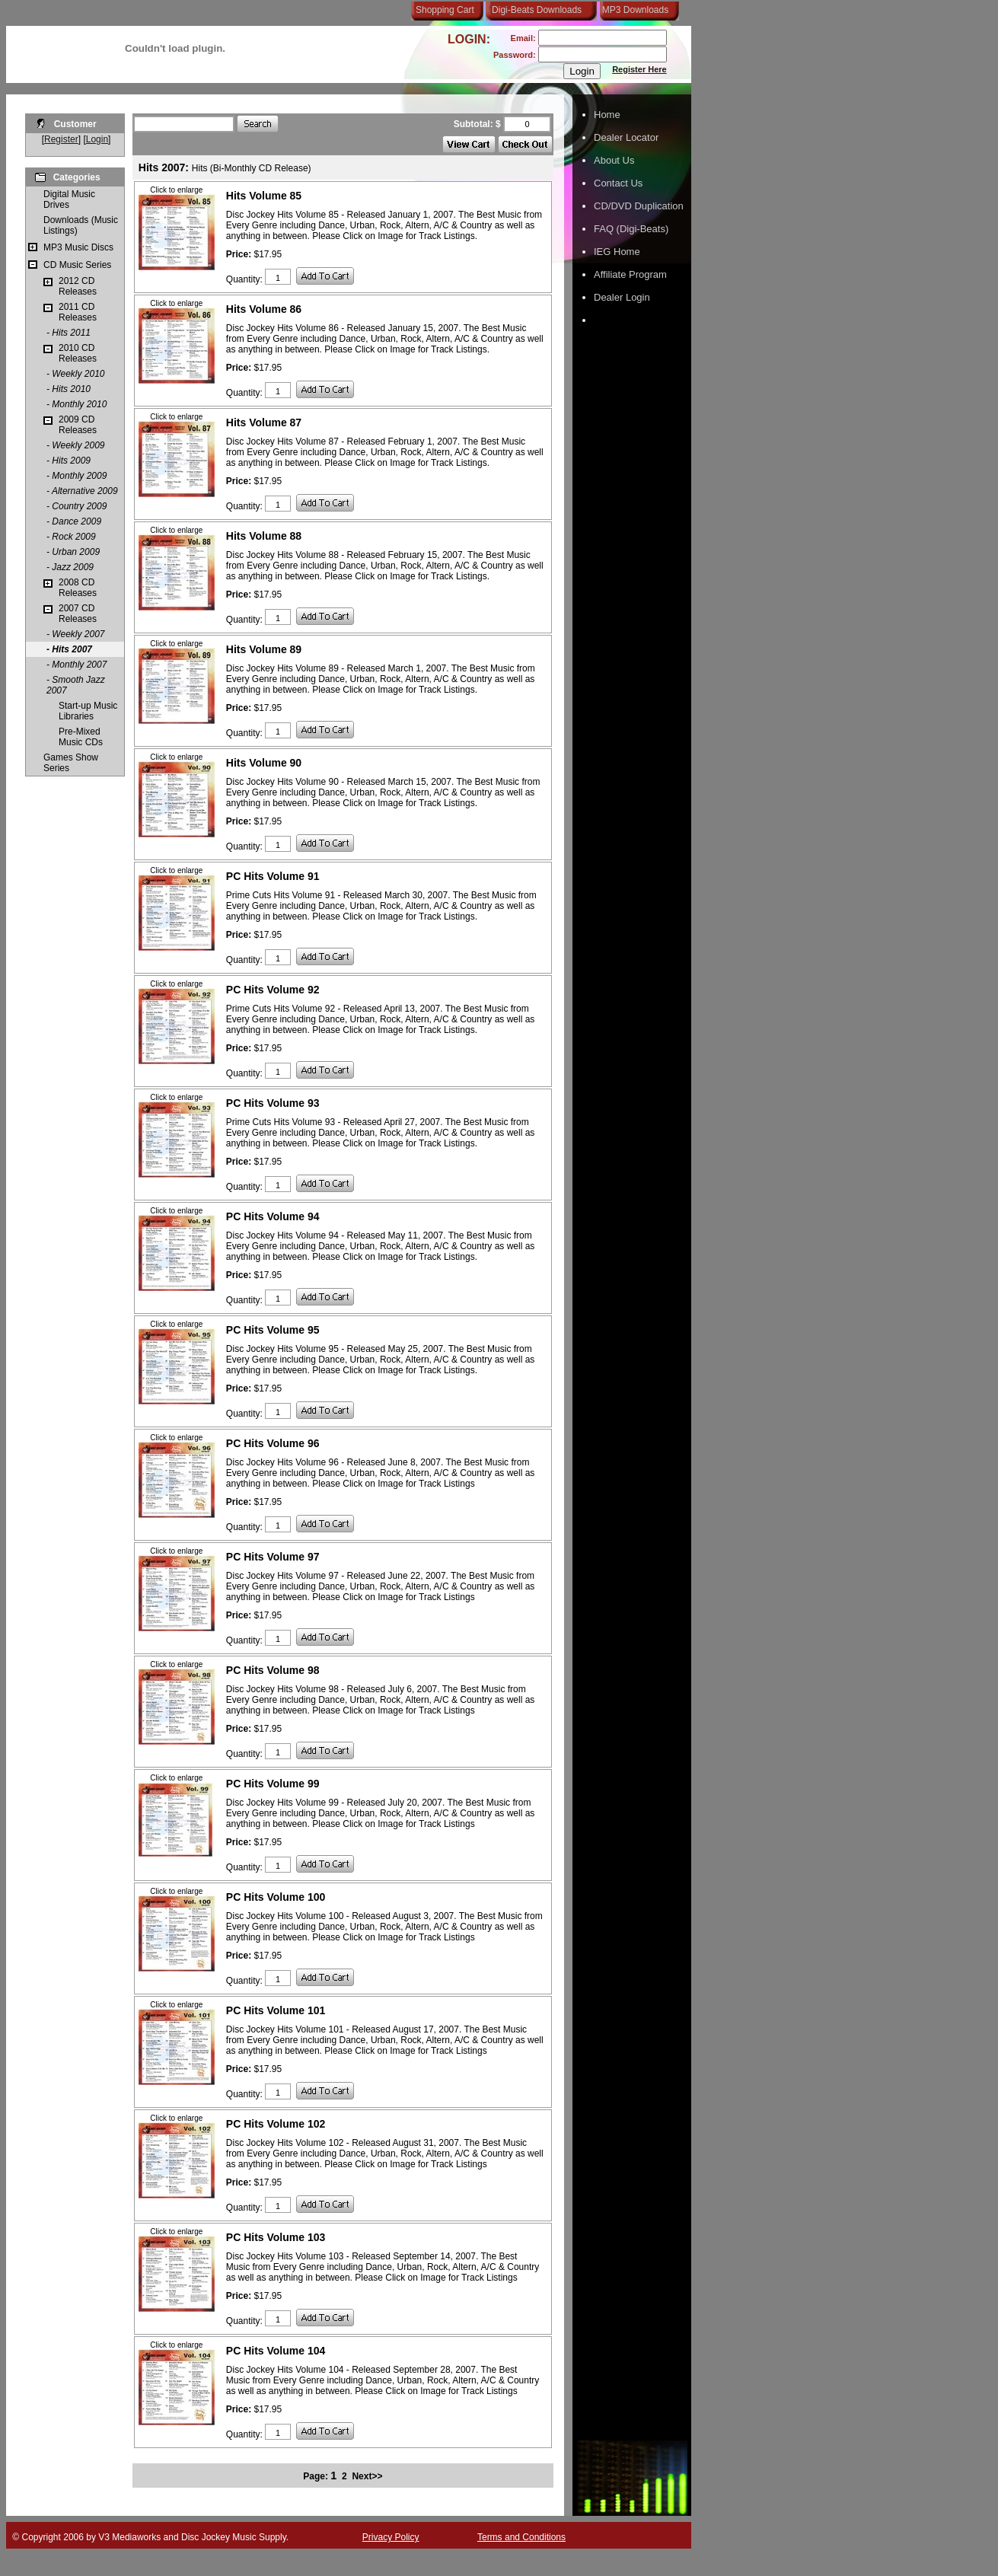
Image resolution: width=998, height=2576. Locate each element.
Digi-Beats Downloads (537, 10)
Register (61, 139)
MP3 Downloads (632, 10)
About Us (614, 160)
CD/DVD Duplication (639, 206)
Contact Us (618, 183)
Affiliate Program (630, 274)
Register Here (639, 69)
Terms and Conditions (521, 2537)
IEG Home (617, 251)
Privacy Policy (390, 2537)
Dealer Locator (626, 137)
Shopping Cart (445, 10)
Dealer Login (622, 297)
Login (97, 139)
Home (607, 114)
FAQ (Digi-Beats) (631, 228)
